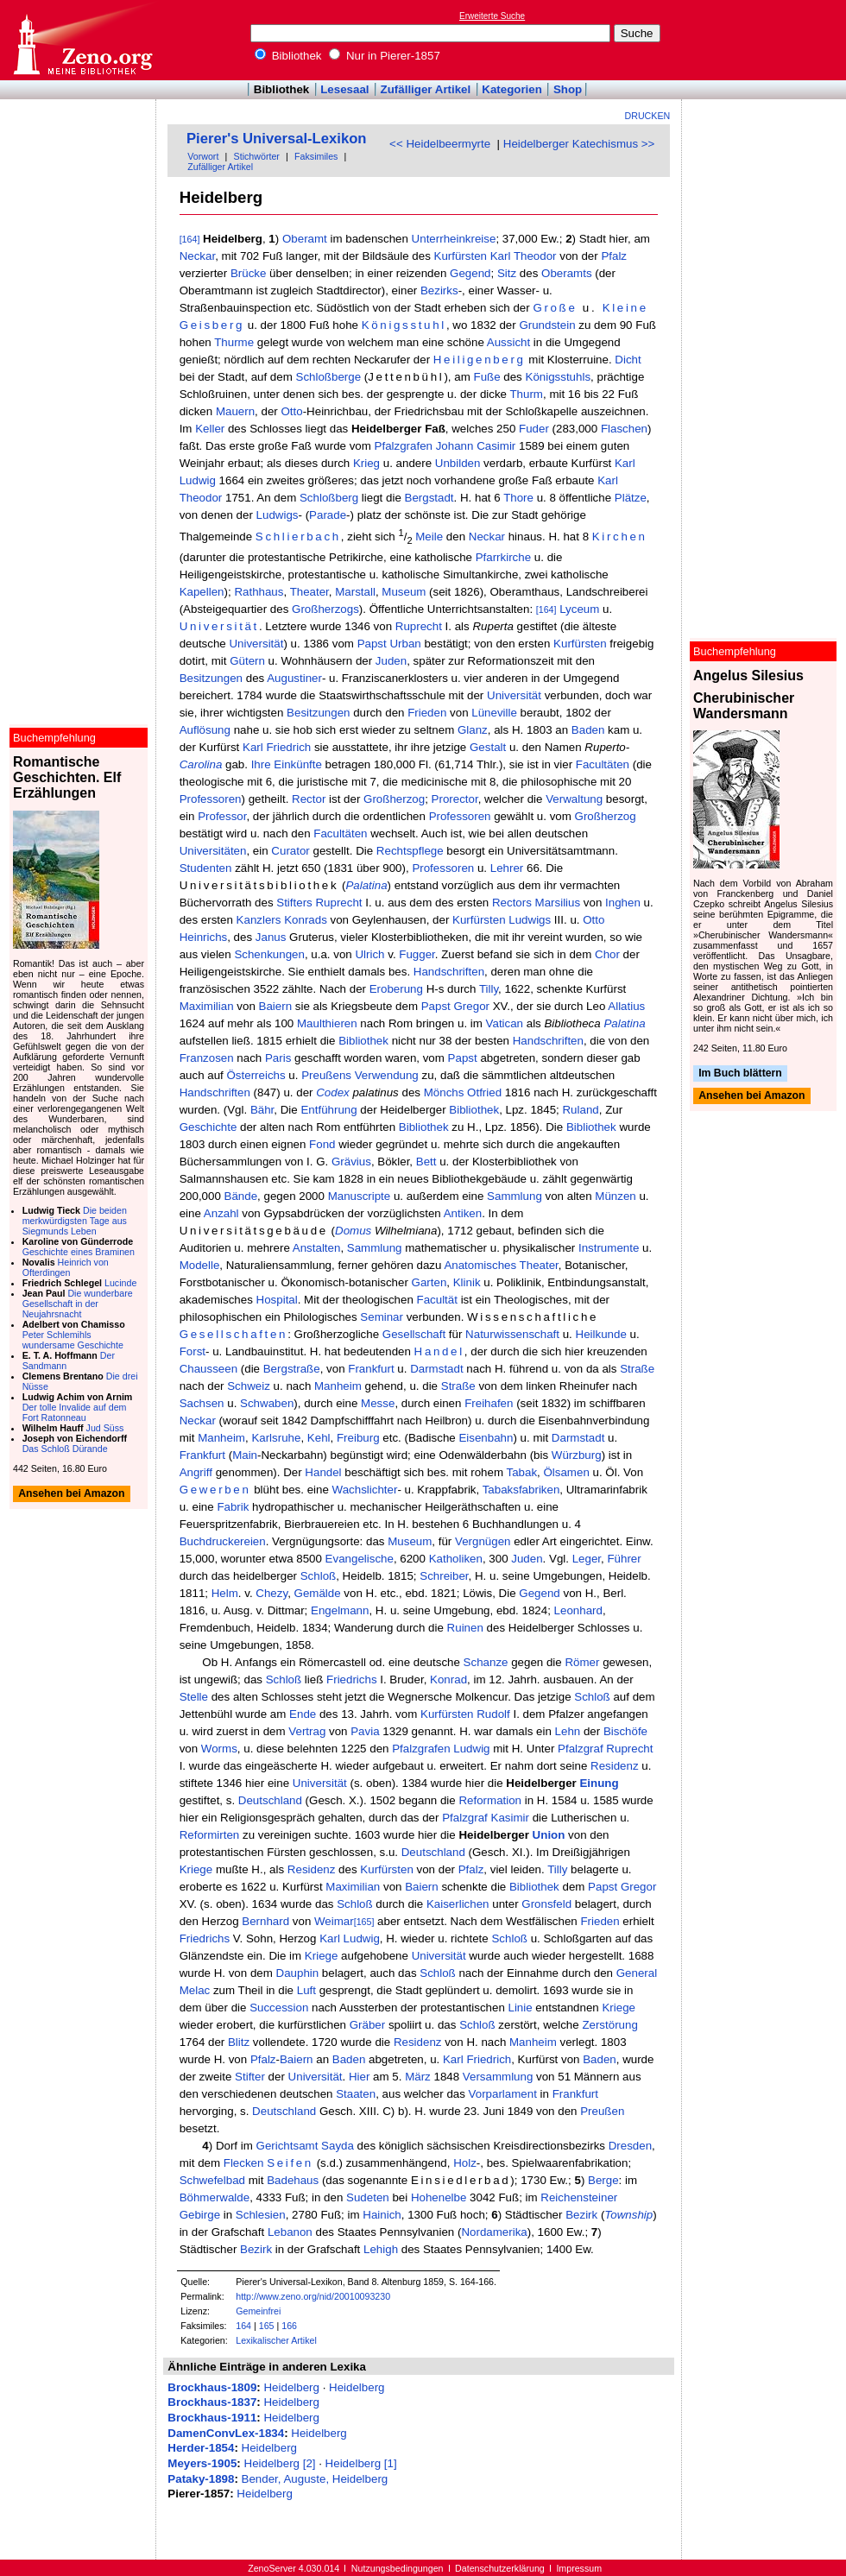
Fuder (534, 428)
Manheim (338, 1386)
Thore (518, 497)
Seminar (381, 1316)
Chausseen (208, 1368)
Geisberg (212, 325)
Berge (603, 2180)
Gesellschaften (234, 1334)
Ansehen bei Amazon (751, 1096)
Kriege (196, 1869)
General (636, 1973)
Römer (582, 1662)
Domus (353, 1230)
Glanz (473, 729)
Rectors (512, 902)
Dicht (628, 359)
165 (267, 2325)
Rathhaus (258, 591)
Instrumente (608, 1247)
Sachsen (202, 1403)
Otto (291, 411)
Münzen (615, 1196)
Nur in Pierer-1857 (384, 55)
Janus (271, 937)
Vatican (504, 1023)
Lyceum (579, 609)
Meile (429, 537)
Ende (302, 1714)
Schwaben (267, 1403)
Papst (372, 643)
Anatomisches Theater (501, 1265)
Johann (455, 445)
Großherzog (394, 798)
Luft (306, 1990)
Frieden (426, 712)
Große (555, 307)
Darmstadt (436, 1368)
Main (244, 1455)
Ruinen (465, 1627)
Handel (439, 1351)
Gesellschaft (413, 1334)
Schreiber (444, 1575)
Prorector (455, 798)
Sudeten (367, 2197)
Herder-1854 (200, 2447)
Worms (219, 1748)
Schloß (318, 1575)
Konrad (448, 1679)
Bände (241, 1196)
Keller (209, 428)
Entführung (328, 1109)
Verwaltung (574, 798)
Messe (378, 1403)
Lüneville (494, 712)
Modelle (200, 1265)
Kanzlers (259, 919)
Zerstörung (609, 2024)
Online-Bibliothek (82, 40)
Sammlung (514, 1196)
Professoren (211, 798)
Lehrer (507, 868)
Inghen (623, 902)
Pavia (364, 1731)
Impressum (579, 2568)
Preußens (326, 1075)
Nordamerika (494, 2232)
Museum (404, 591)
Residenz (614, 1765)
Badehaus (293, 2180)
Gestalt (488, 747)
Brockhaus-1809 (211, 2387)
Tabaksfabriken (521, 1489)
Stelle (194, 1696)
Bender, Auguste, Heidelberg (315, 2478)
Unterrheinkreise (454, 238)
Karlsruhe (275, 1437)
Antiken (463, 1213)
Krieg (366, 463)
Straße (637, 1368)
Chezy (271, 1593)
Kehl (319, 1437)
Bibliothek (288, 55)
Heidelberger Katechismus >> (579, 143)
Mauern (235, 411)
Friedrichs (351, 1679)
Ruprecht (418, 626)
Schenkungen (269, 954)
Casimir (496, 445)
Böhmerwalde (215, 2197)
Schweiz (248, 1386)
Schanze (486, 1662)
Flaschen (624, 428)
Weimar (334, 1921)
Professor (222, 816)
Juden (391, 660)
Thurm (526, 394)
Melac (195, 1990)
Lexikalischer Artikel (276, 2340)
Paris (278, 1057)
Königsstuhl (404, 325)
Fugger (417, 954)
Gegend (470, 273)
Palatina (366, 885)
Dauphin (297, 1973)
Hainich (382, 2214)
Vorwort (202, 156)
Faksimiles (316, 156)
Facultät (437, 1299)
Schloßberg (329, 497)
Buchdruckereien (223, 1541)
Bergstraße (291, 1368)
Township (628, 2214)
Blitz (238, 2042)
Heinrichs (204, 937)
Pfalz (614, 255)
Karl (500, 255)
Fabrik (233, 1506)
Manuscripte (359, 1196)
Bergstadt (429, 497)
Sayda (337, 2145)
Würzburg (577, 1455)
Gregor (471, 1006)
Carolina (201, 764)
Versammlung (498, 2076)
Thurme (234, 342)
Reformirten (210, 1834)
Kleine (625, 307)
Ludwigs (277, 514)
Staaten (356, 2093)
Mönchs (444, 1092)
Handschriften (449, 971)
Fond (322, 1144)
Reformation (489, 1800)
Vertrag (306, 1731)
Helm (225, 1593)
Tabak (521, 1472)
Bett (426, 1161)
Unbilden (458, 463)
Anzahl (221, 1213)
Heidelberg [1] (361, 2463)
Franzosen (207, 1057)
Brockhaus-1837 (211, 2402)
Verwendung (387, 1075)
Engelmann (340, 1610)
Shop (567, 89)
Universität (219, 626)
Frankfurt (371, 1368)
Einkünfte (298, 764)
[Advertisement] (766, 40)
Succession (278, 2007)
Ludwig (198, 480)
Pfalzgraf (580, 1748)
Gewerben (215, 1489)
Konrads (305, 919)
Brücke (248, 273)
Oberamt (304, 238)
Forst (192, 1351)
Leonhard (578, 1610)
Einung (598, 1783)
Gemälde (317, 1593)
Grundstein (547, 325)
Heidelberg (291, 2387)
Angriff (196, 1472)
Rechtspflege (410, 850)
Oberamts (566, 273)
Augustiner (294, 678)
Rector (308, 798)
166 (289, 2325)
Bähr (262, 1109)
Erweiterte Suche (492, 16)
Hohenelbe (438, 2197)
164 (243, 2325)
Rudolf (493, 1714)
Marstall (355, 591)
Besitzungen (211, 678)
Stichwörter (257, 156)
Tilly (488, 988)
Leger (586, 1558)
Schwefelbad (212, 2180)
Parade (327, 514)
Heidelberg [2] (280, 2463)
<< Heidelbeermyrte (439, 143)
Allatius (626, 1006)
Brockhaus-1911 (211, 2417)
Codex (333, 1092)
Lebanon (290, 2232)
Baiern (276, 1006)
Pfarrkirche (503, 557)
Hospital (277, 1299)
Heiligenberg (479, 359)
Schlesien (261, 2214)
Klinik (467, 1282)
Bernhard (265, 1921)
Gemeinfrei (258, 2311)
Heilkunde (601, 1334)
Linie (520, 2007)
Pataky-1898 (200, 2478)
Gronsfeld (546, 1903)
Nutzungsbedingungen (397, 2568)
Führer (624, 1558)
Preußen (602, 2111)
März (418, 2076)
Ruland (580, 1109)
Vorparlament (503, 2093)
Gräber (367, 2024)
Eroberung (396, 988)
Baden (588, 729)
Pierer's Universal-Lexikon (276, 138)
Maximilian (207, 1006)
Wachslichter (365, 1489)
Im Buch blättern (740, 1073)
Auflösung (205, 729)
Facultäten (602, 764)
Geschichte (208, 1127)
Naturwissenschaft (512, 1334)
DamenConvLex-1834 (225, 2433)
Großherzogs (325, 609)
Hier (359, 2076)
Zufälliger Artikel (426, 89)
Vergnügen (482, 1541)
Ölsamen (566, 1472)
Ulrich (369, 954)
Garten (429, 1282)
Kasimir (510, 1817)
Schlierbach (298, 537)
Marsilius (558, 902)
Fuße (486, 376)
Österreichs (256, 1075)
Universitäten (213, 850)
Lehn (568, 1731)
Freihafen (488, 1403)
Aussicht (508, 342)
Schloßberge (329, 376)
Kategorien (512, 89)
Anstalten (317, 1247)
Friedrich (288, 747)
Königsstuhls (558, 376)
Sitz (506, 273)
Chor (607, 954)
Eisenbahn (485, 1437)
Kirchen (619, 537)
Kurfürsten (461, 255)
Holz (465, 2162)
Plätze (631, 497)
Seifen (290, 2162)
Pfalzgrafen (403, 445)
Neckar (197, 255)
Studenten (206, 868)
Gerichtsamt (287, 2145)
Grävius (351, 1161)
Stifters (294, 902)
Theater (309, 591)
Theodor (535, 255)
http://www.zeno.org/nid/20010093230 (313, 2296)
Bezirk (581, 2214)
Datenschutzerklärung (500, 2568)
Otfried (484, 1092)
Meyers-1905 (202, 2463)
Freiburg (358, 1437)
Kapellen (202, 591)
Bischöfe (625, 1731)
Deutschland (270, 1800)
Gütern (247, 660)
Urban (404, 643)
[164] (190, 239)
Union (549, 1834)
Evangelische (359, 1558)
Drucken (648, 115)
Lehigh (380, 2249)
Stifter (250, 2076)
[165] (364, 1921)
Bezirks (439, 290)
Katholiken (456, 1558)
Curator (290, 850)
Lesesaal (344, 89)
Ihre (261, 764)
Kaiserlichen (457, 1903)
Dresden (630, 2145)
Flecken (244, 2162)
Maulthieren (327, 1023)
